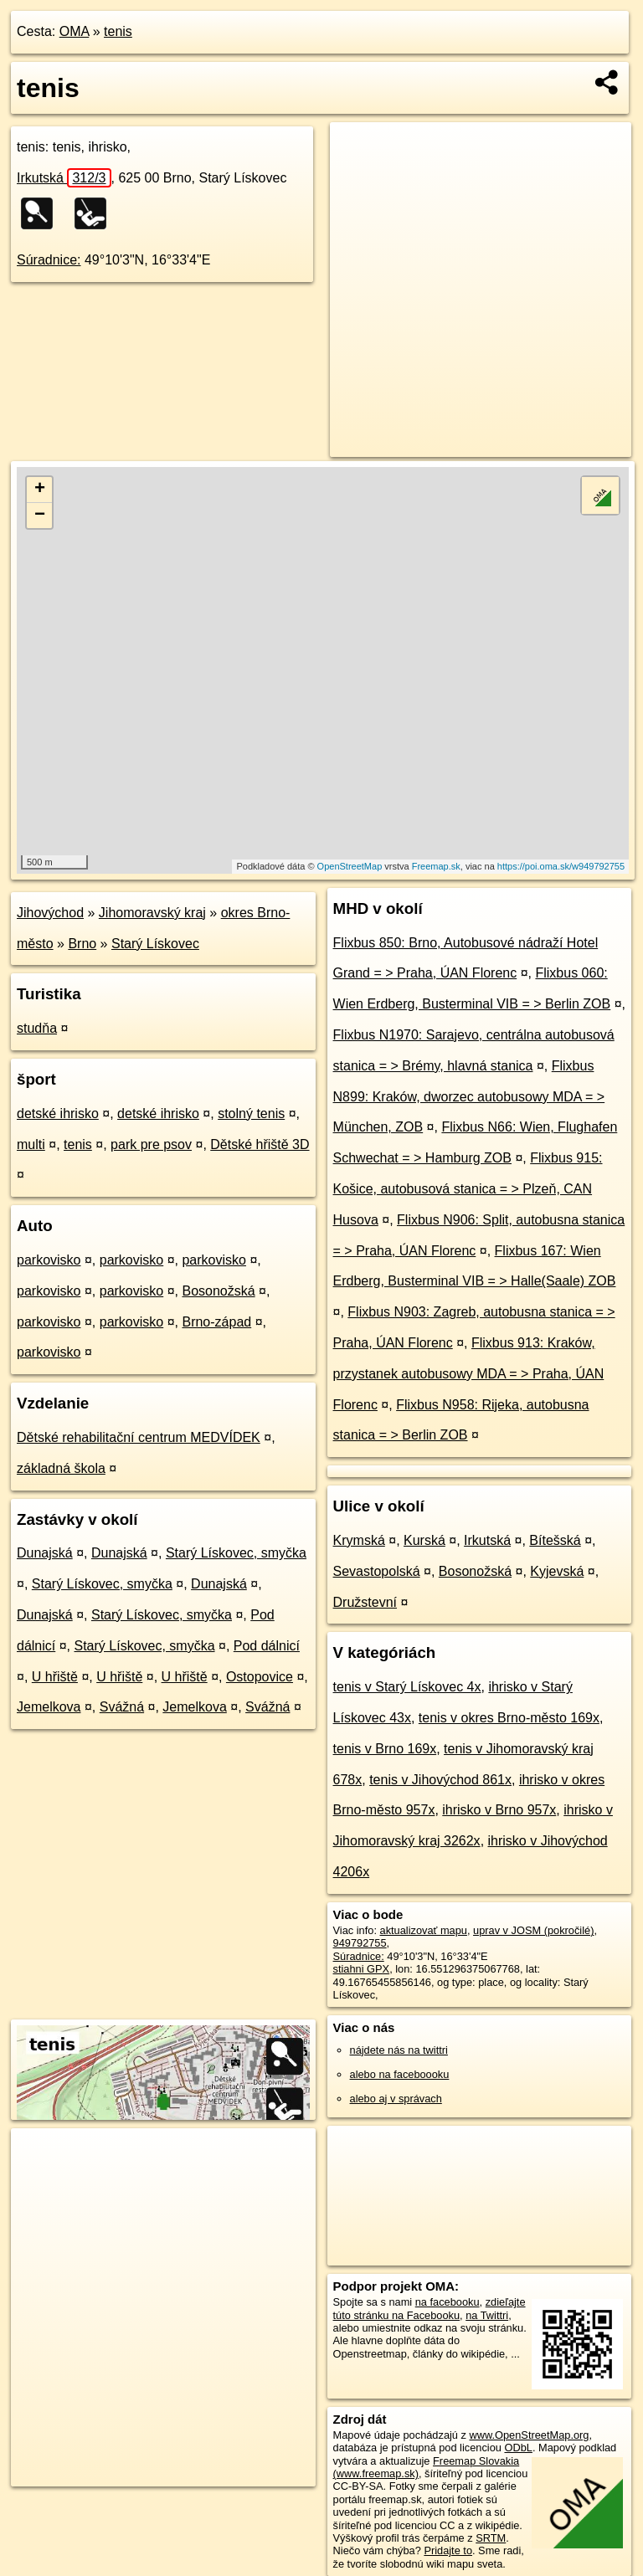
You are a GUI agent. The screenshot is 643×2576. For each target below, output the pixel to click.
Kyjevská (557, 1571)
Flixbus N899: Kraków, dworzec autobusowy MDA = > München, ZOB (469, 1097)
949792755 (360, 1943)
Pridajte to (448, 2550)
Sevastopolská (376, 1571)
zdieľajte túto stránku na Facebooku (429, 2308)
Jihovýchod (50, 913)
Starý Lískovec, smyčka (236, 1553)
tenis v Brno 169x (385, 1749)
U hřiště (55, 1677)
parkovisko (48, 1260)
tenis (118, 31)
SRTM (491, 2538)
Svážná (122, 1707)
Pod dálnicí (267, 1646)
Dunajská (45, 1553)
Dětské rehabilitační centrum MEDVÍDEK (138, 1437)
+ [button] (39, 489)
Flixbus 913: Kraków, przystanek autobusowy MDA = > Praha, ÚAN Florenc (468, 1374)
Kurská (424, 1540)
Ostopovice (259, 1677)
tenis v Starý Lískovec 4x (407, 1687)
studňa (37, 1028)
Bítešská (554, 1540)
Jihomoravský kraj (152, 913)
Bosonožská (218, 1291)
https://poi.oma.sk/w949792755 (561, 866)
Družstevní (365, 1602)
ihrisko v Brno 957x (499, 1810)
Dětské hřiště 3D (259, 1144)
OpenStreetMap (350, 866)
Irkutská (64, 177)
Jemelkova (48, 1707)
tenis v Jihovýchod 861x (440, 1780)
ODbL (518, 2447)
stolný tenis (251, 1113)
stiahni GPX (361, 1969)
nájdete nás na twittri (399, 2050)
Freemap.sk (436, 866)
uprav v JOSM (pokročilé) (533, 1930)
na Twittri (487, 2315)
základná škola (61, 1468)
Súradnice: (49, 260)
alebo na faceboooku (400, 2074)
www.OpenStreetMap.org (529, 2435)
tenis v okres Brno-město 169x (509, 1718)
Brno (82, 943)
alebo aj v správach (396, 2098)
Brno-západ (216, 1322)
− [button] (39, 515)
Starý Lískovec (155, 943)
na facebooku (447, 2302)
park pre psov (151, 1144)
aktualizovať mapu (423, 1930)
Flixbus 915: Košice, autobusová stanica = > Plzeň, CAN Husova (468, 1189)
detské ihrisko (58, 1113)
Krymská (359, 1540)
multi (31, 1144)
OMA (74, 31)
